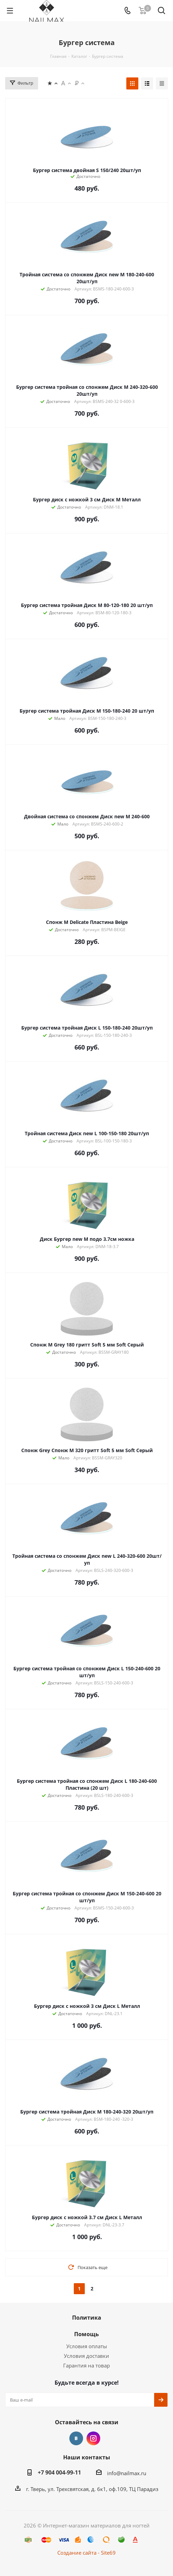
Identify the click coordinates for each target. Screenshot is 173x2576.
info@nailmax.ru (126, 2473)
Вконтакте (76, 2438)
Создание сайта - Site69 (86, 2552)
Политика (86, 2317)
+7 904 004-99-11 (59, 2472)
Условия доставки (86, 2355)
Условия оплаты (86, 2346)
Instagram (93, 2438)
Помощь (86, 2334)
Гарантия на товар (86, 2365)
